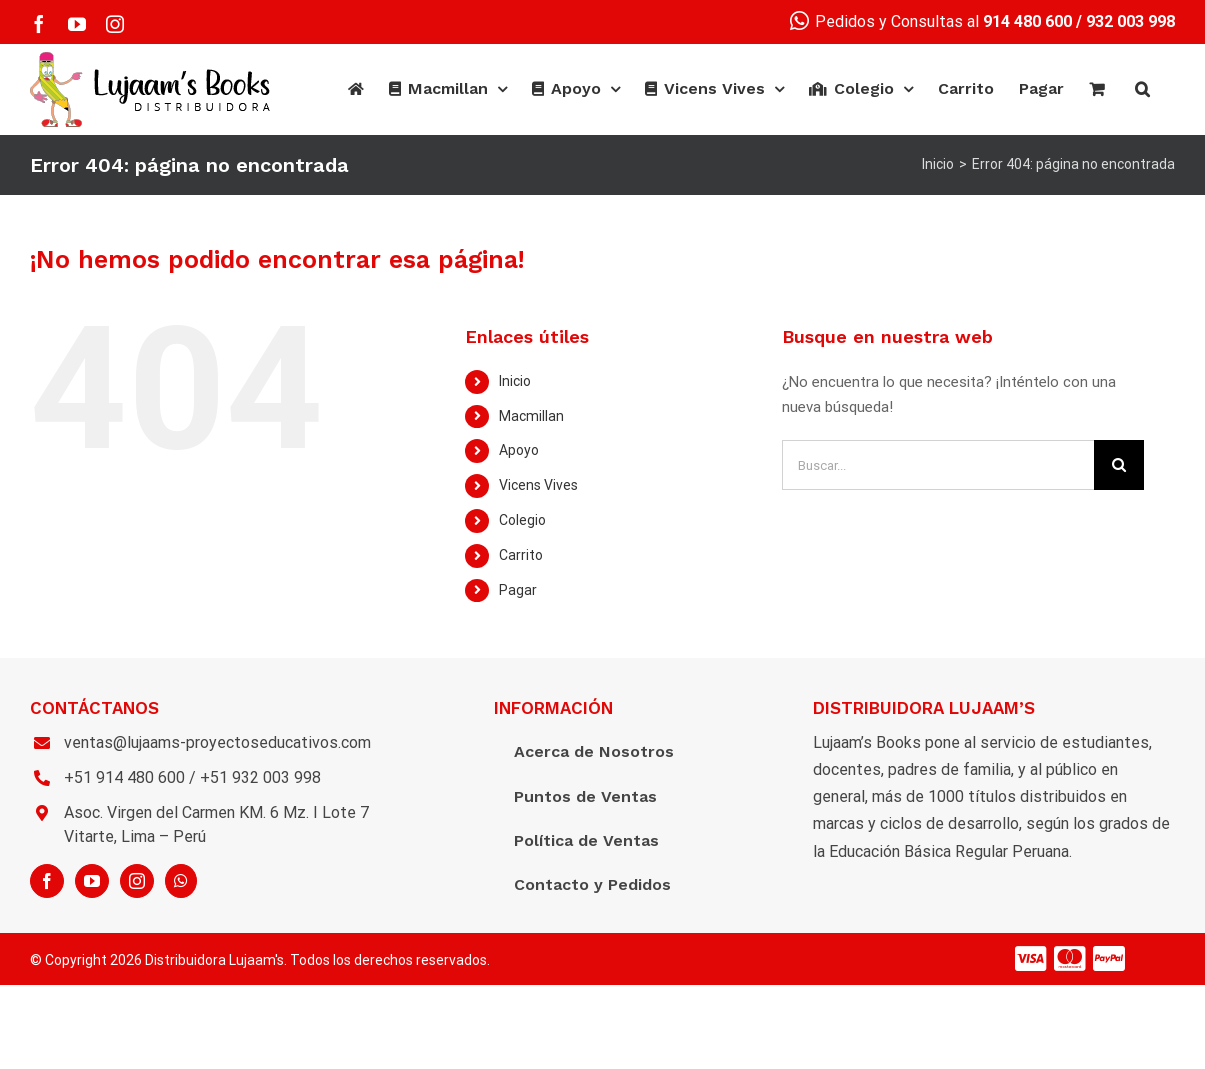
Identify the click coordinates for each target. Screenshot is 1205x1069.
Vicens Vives (538, 485)
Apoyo (519, 450)
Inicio (515, 381)
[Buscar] (1142, 89)
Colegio (522, 520)
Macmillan (531, 416)
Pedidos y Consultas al (931, 21)
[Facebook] (47, 881)
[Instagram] (137, 881)
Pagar (518, 590)
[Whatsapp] (181, 881)
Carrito (521, 555)
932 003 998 (1130, 21)
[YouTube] (92, 881)
